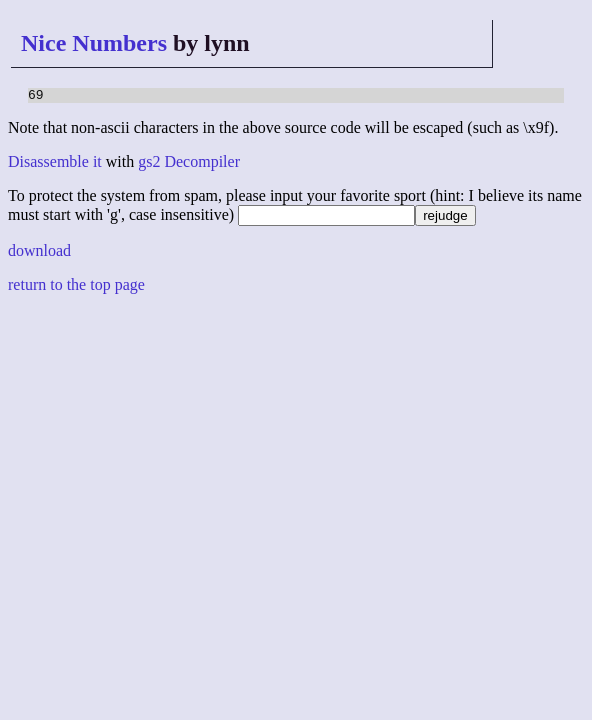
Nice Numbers (94, 43)
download (39, 253)
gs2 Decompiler (189, 164)
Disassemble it (55, 164)
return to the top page (76, 287)
